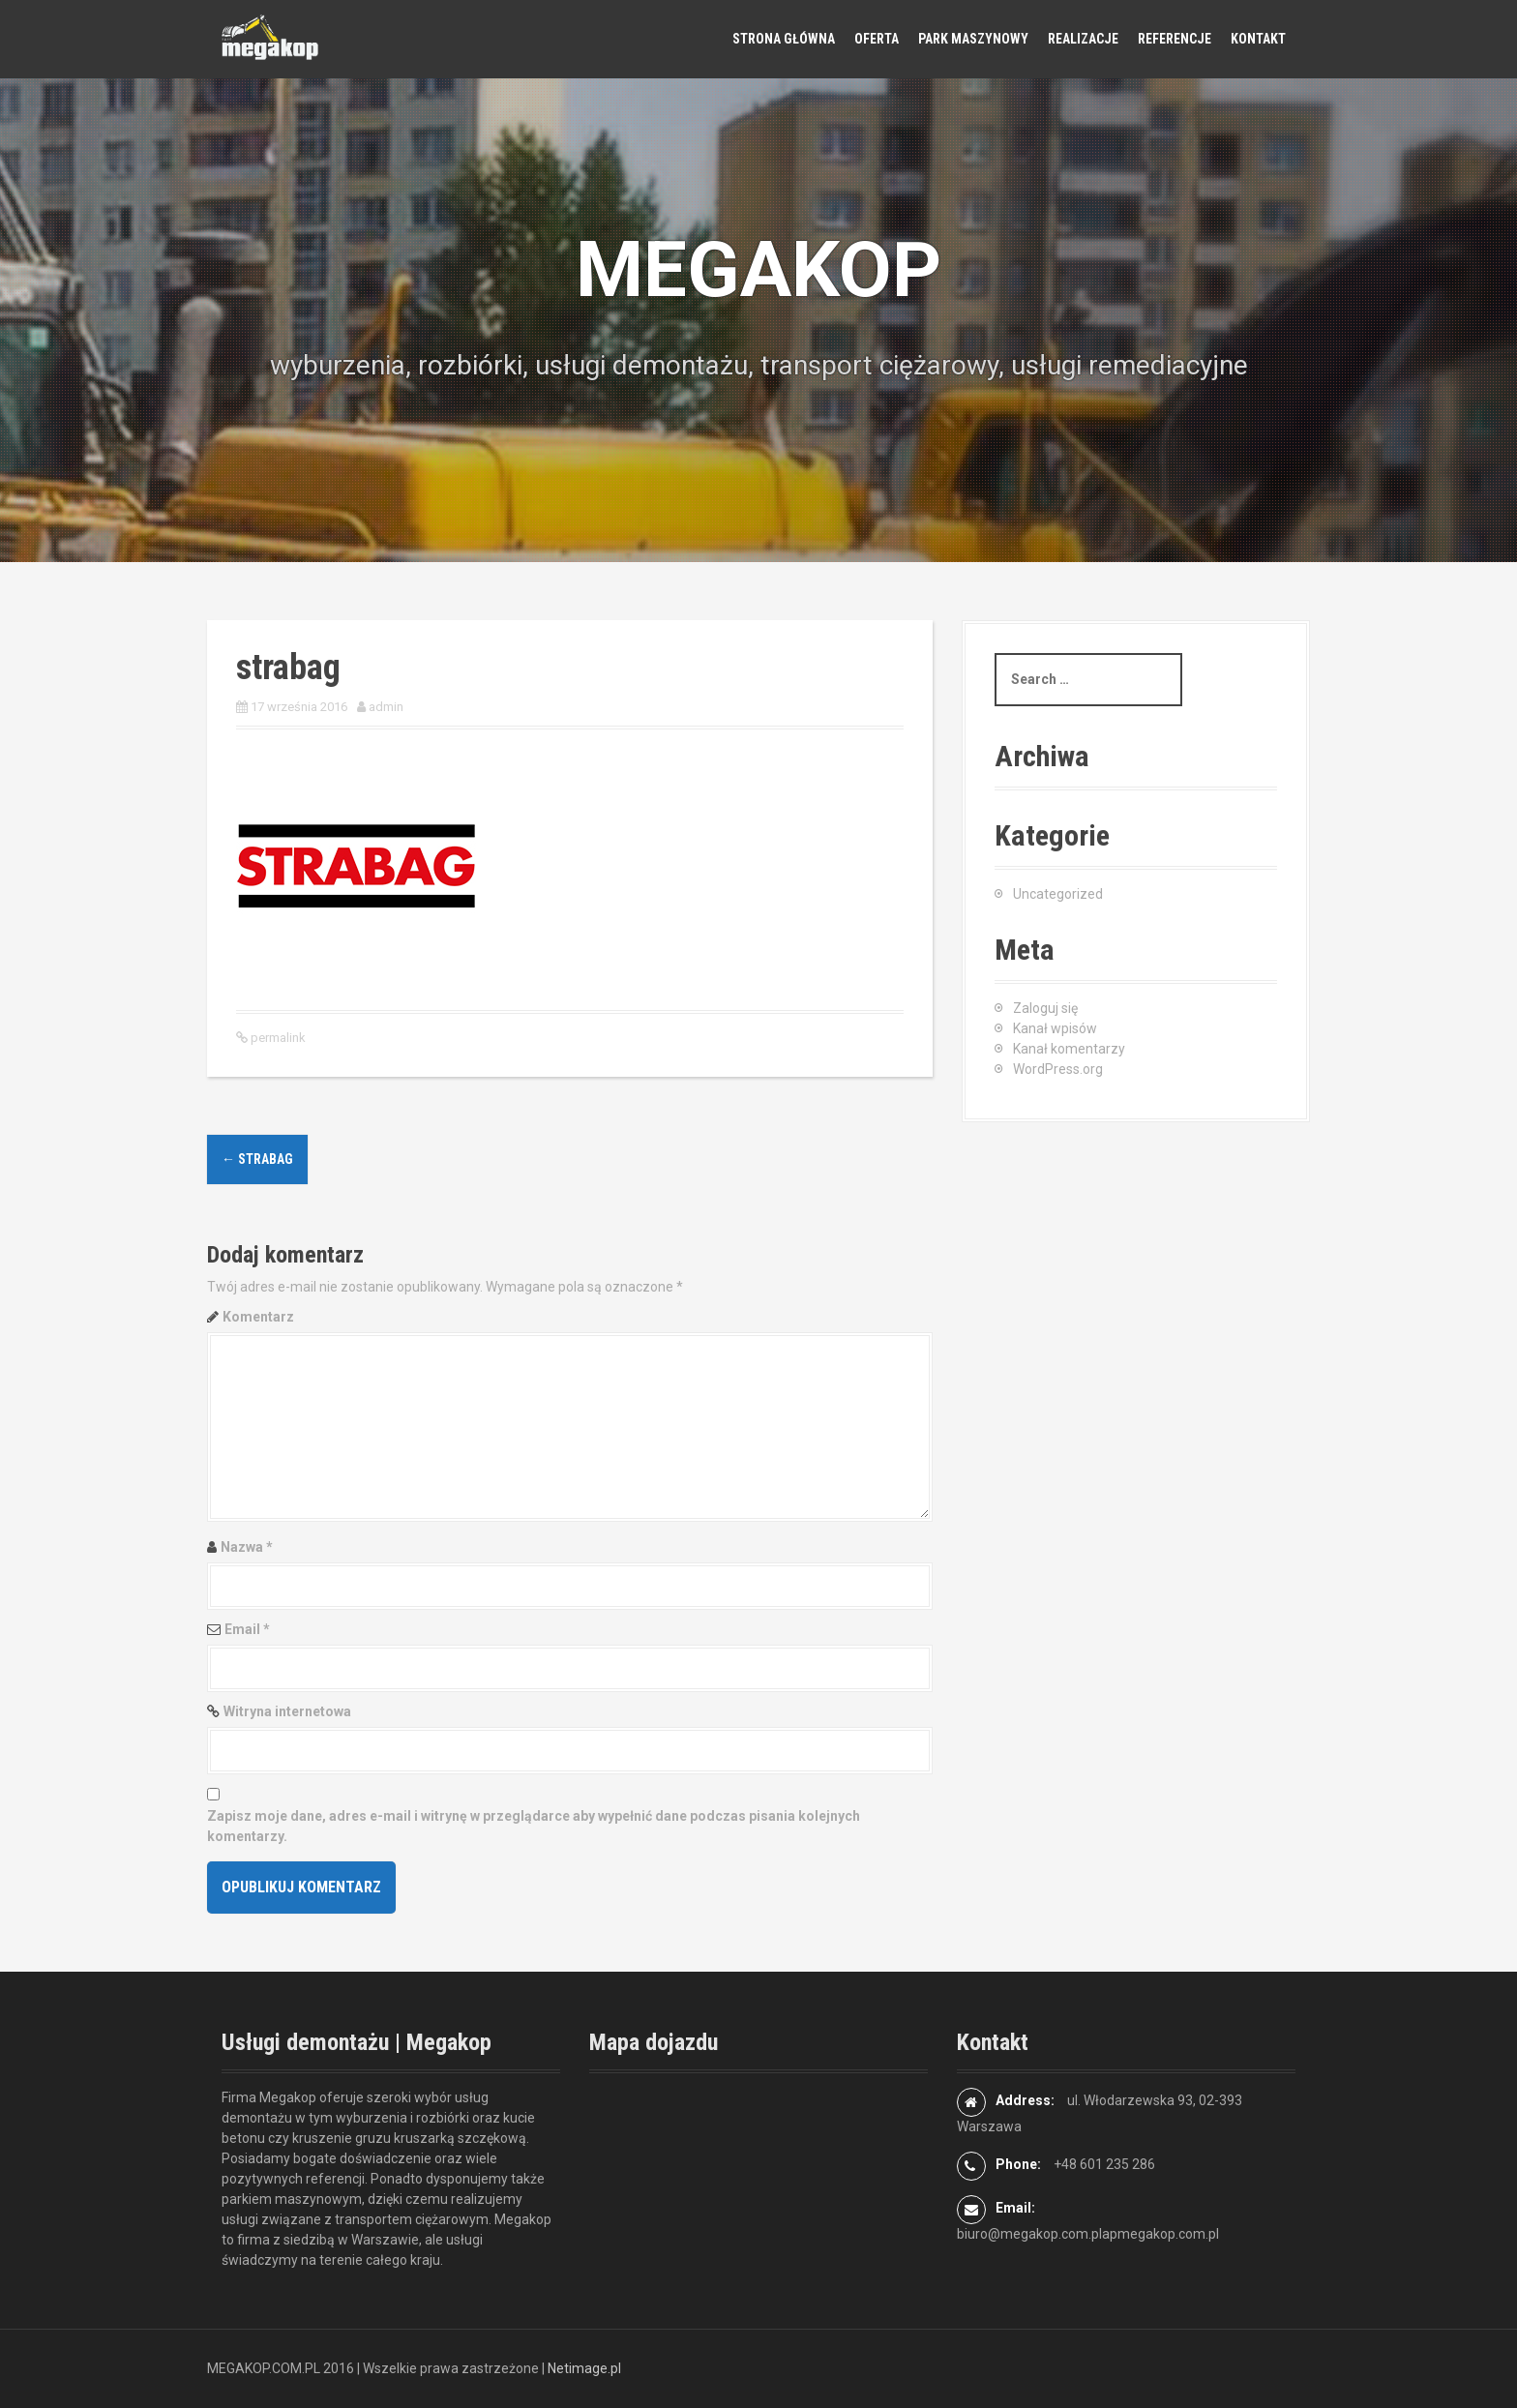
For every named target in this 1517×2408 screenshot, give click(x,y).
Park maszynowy (973, 38)
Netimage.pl (584, 2368)
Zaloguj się (1045, 1008)
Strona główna (783, 38)
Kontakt (1258, 38)
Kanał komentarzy (1069, 1048)
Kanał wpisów (1055, 1028)
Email (247, 1629)
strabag (257, 1159)
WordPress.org (1058, 1069)
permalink (277, 1037)
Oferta (876, 38)
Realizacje (1083, 38)
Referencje (1174, 38)
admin (386, 706)
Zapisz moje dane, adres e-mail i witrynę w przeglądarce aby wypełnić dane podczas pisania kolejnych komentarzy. (533, 1826)
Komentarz (258, 1316)
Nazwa (247, 1547)
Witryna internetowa (287, 1711)
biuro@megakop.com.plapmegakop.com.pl (1088, 2234)
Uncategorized (1058, 894)
